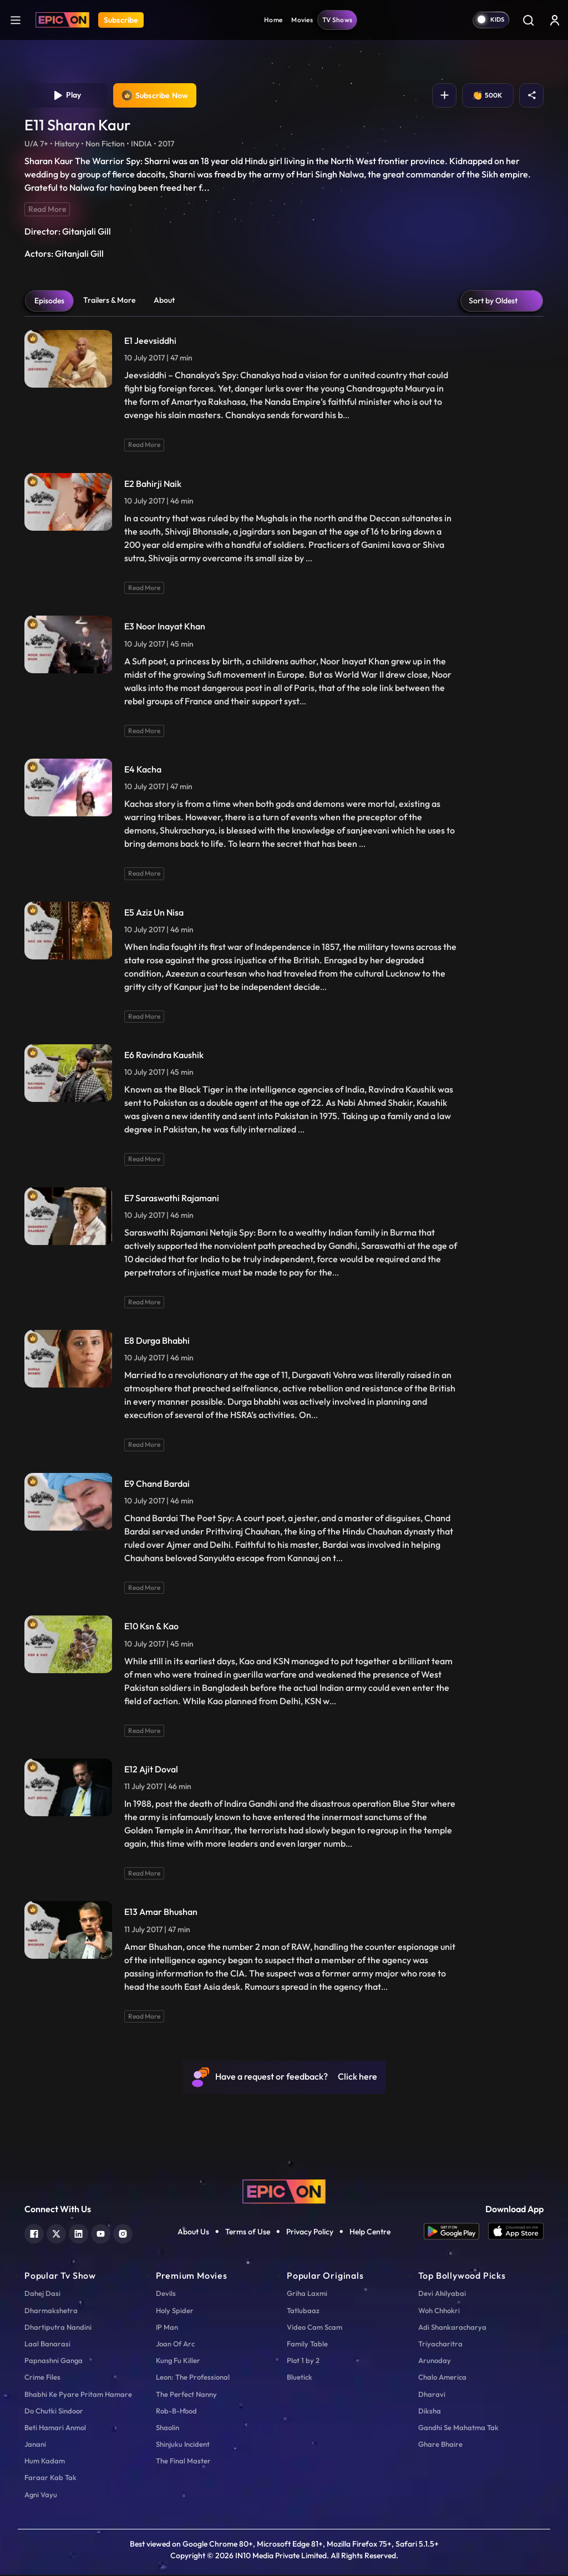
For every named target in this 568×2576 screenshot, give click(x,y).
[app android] (456, 2232)
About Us (193, 2233)
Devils (166, 2294)
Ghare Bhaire (440, 2445)
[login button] (554, 19)
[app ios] (516, 2232)
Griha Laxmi (307, 2294)
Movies (302, 20)
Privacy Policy (309, 2233)
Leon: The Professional (193, 2378)
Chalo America (442, 2378)
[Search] (528, 20)
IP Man (167, 2328)
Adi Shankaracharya (452, 2328)
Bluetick (299, 2378)
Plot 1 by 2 (303, 2361)
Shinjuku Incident (183, 2445)
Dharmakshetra (51, 2311)
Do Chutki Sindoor (53, 2411)
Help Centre (369, 2233)
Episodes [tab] (49, 302)
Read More (47, 210)
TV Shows (337, 20)
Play (66, 96)
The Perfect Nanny (186, 2395)
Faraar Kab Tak (50, 2479)
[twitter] (56, 2233)
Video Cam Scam (314, 2328)
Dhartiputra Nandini (58, 2328)
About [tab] (164, 301)
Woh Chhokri (439, 2311)
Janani (35, 2445)
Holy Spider (175, 2311)
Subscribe (121, 20)
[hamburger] (15, 19)
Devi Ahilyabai (442, 2294)
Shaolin (167, 2428)
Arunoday (434, 2361)
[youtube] (100, 2233)
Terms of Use (247, 2233)
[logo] (284, 2191)
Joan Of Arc (175, 2344)
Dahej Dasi (42, 2294)
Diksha (429, 2411)
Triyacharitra (440, 2344)
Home (273, 20)
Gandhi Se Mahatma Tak (458, 2428)
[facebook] (34, 2233)
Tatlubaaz (303, 2311)
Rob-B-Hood (176, 2411)
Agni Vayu (40, 2495)
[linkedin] (78, 2233)
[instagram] (123, 2233)
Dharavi (431, 2395)
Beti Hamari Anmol (55, 2428)
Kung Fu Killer (178, 2361)
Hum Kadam (44, 2461)
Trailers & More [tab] (109, 301)
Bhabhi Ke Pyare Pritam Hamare (78, 2395)
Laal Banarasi (47, 2344)
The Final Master (183, 2461)
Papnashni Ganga (53, 2361)
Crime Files (42, 2378)
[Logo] (62, 20)
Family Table (307, 2344)
